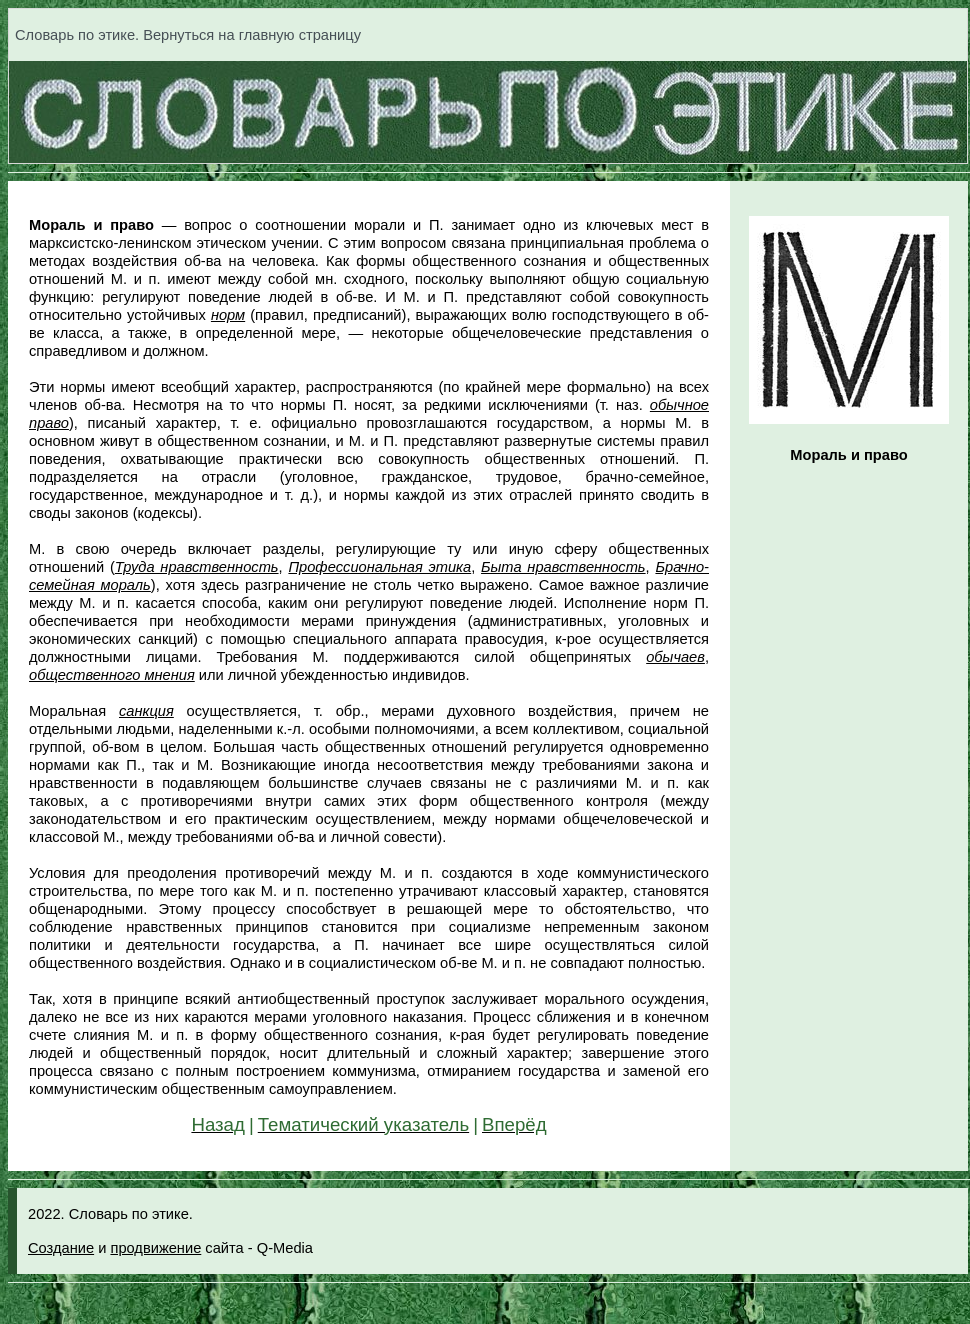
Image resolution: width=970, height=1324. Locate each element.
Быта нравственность (563, 567)
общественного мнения (112, 675)
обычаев (675, 657)
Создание (61, 1248)
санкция (146, 711)
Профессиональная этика (379, 567)
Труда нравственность (197, 567)
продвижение (155, 1248)
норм (228, 315)
